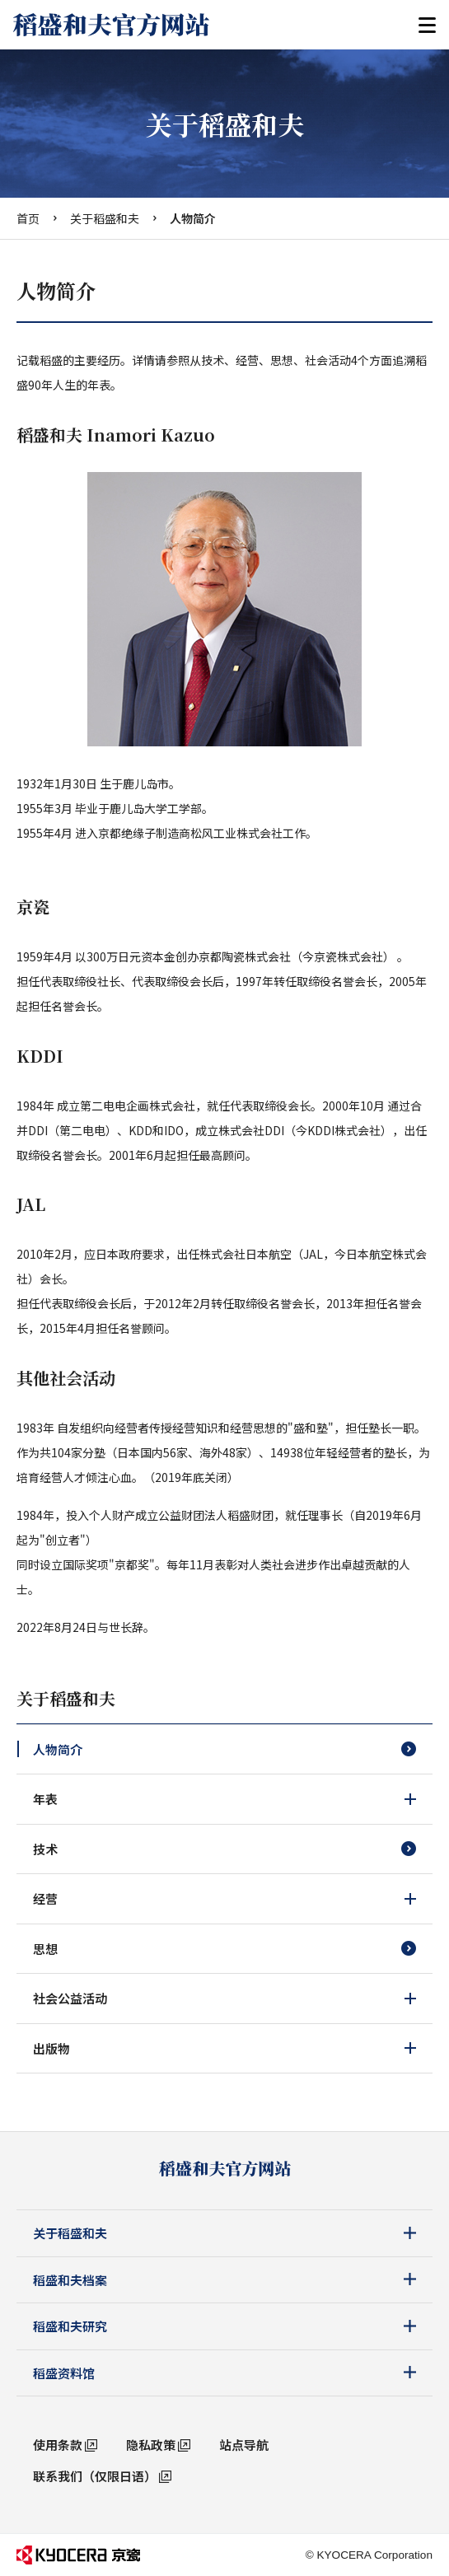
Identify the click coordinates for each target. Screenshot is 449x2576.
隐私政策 (150, 2444)
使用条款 (57, 2444)
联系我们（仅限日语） (95, 2476)
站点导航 (244, 2444)
